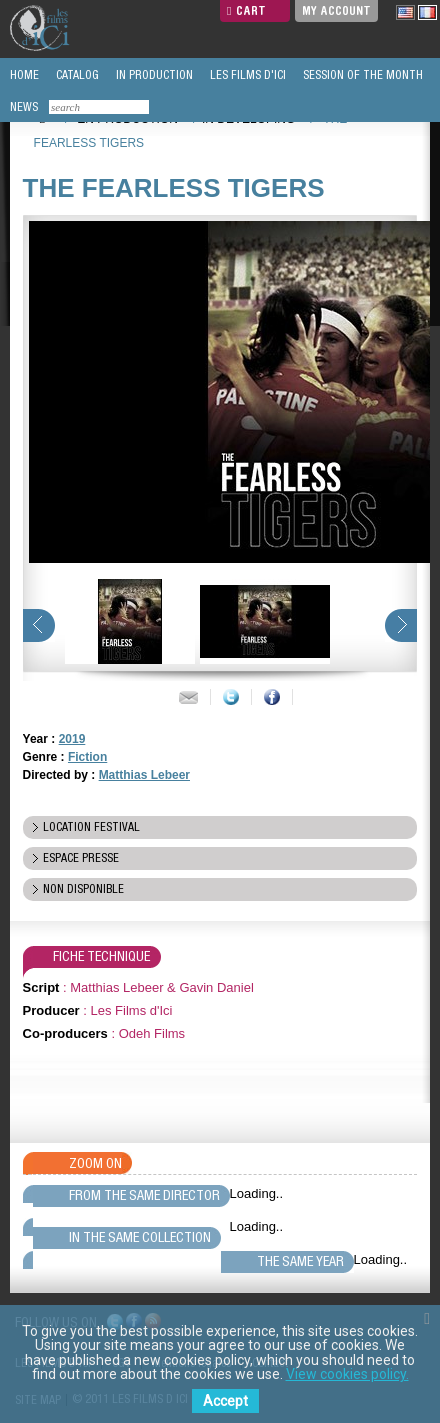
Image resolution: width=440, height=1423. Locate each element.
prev (39, 625)
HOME (23, 75)
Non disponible (83, 889)
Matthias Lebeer (144, 775)
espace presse (81, 858)
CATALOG (76, 75)
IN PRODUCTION (153, 75)
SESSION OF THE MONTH (361, 75)
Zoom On (95, 1163)
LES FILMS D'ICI (246, 75)
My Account (336, 10)
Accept (225, 1401)
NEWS (22, 107)
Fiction (87, 757)
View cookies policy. (347, 1374)
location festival (91, 827)
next (401, 625)
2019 (72, 739)
